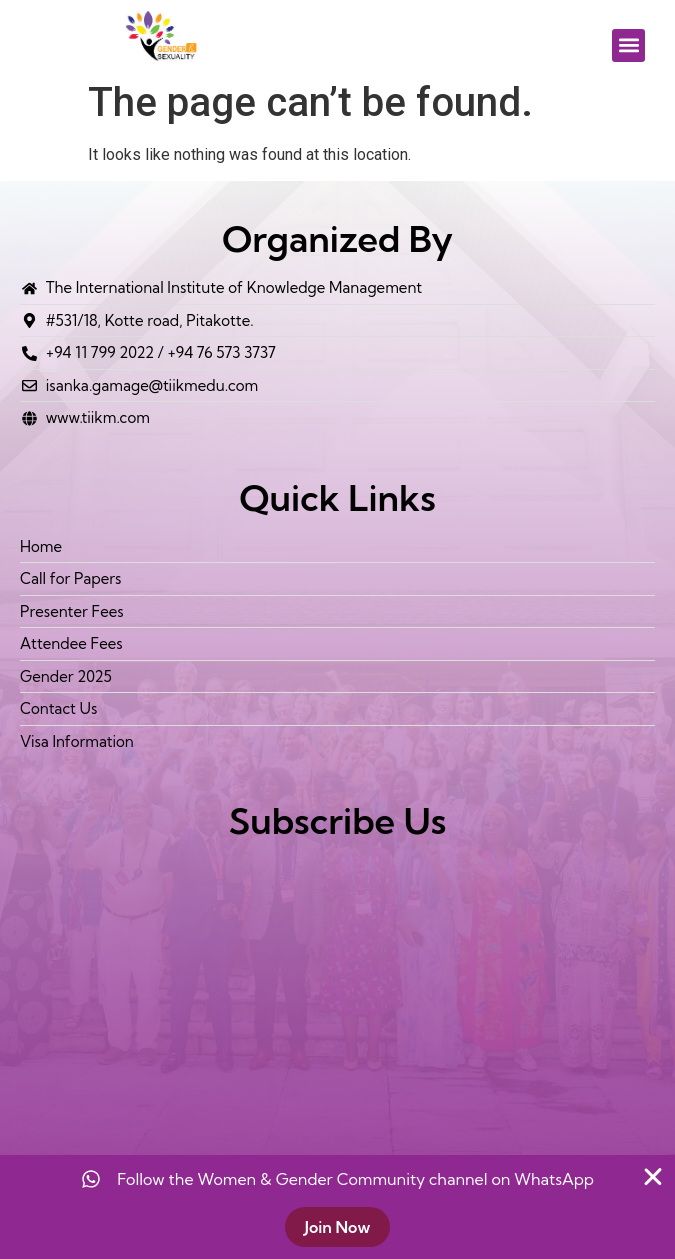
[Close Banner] (653, 1177)
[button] (628, 45)
